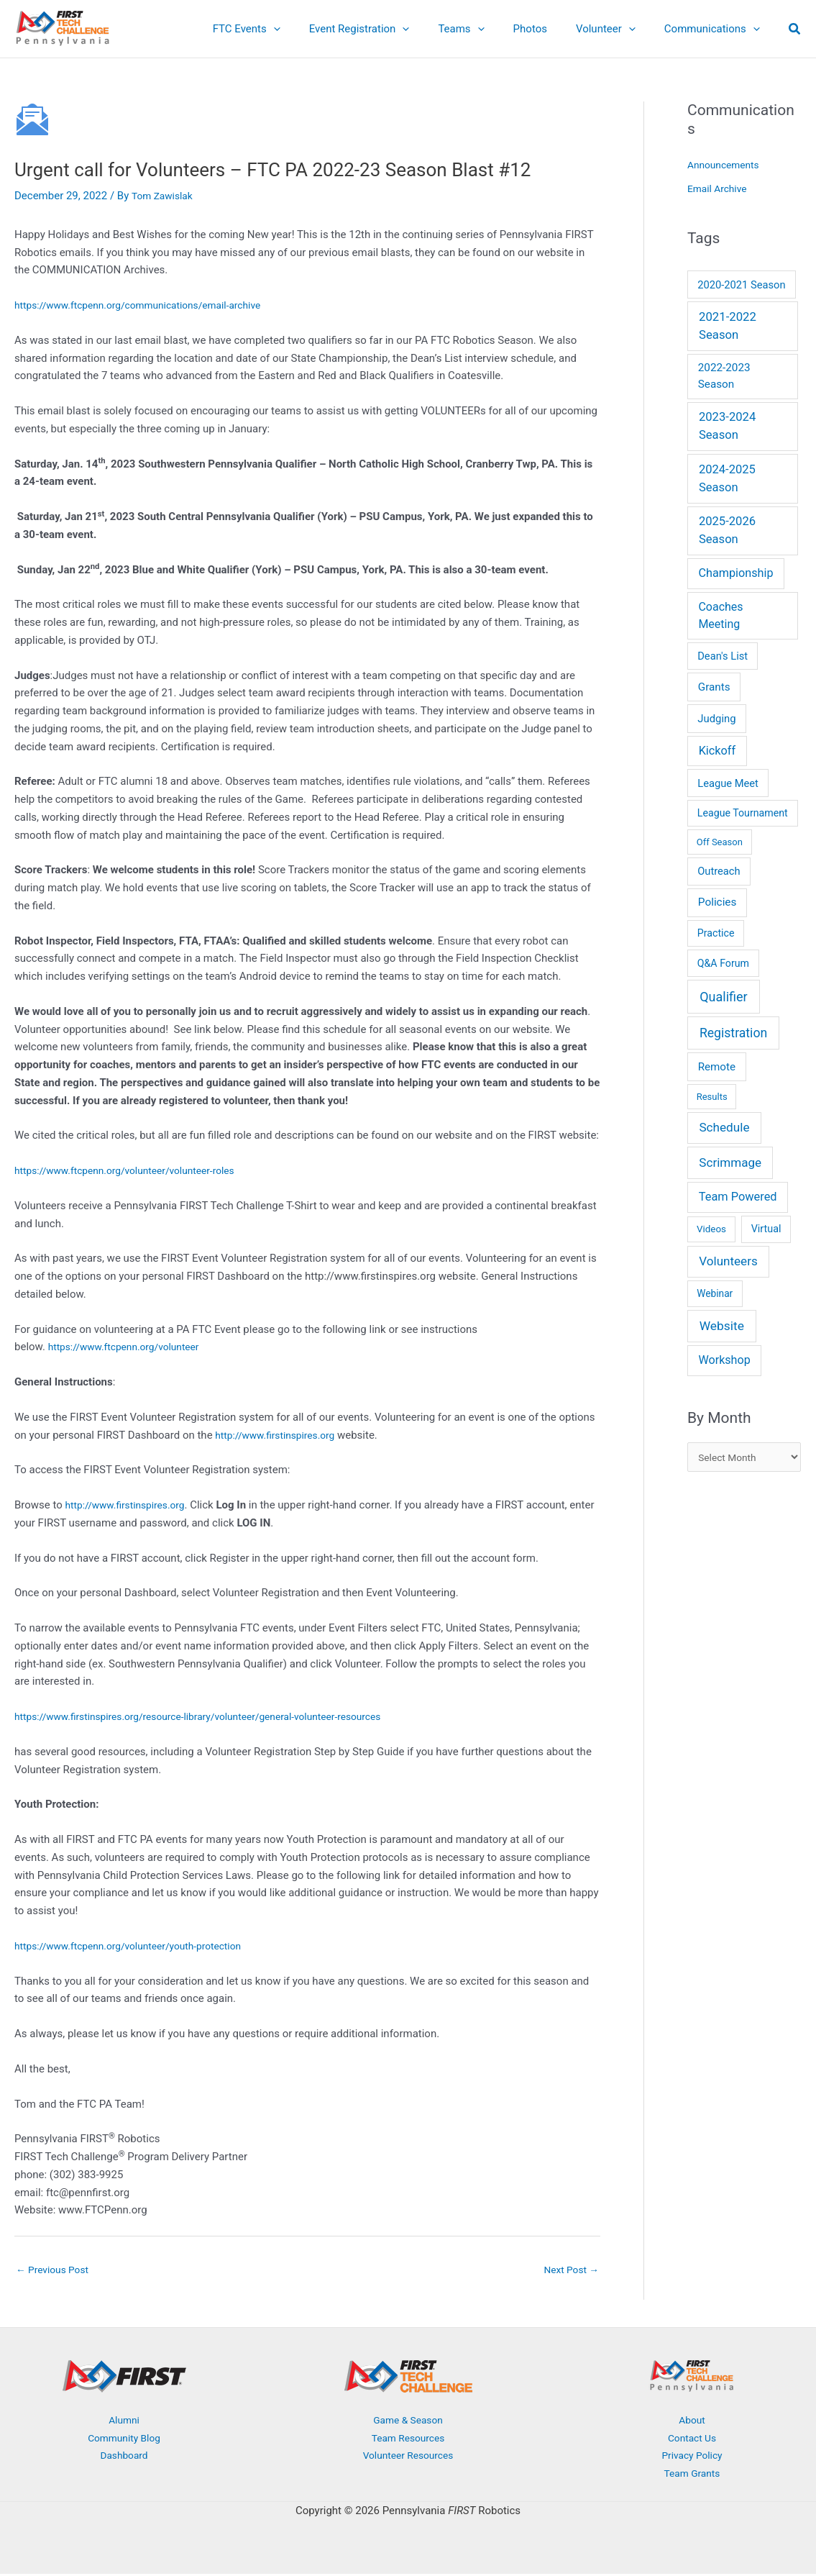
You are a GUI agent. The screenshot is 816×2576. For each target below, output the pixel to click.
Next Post (568, 2270)
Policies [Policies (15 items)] (717, 902)
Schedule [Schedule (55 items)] (724, 1127)
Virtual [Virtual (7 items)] (766, 1229)
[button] (313, 29)
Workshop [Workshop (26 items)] (724, 1360)
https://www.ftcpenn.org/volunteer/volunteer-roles (134, 1170)
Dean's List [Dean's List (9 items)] (722, 656)
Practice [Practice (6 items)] (716, 933)
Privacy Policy (692, 2457)
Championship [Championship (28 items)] (736, 573)
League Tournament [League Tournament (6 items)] (742, 813)
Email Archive (719, 188)
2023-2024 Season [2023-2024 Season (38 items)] (727, 426)
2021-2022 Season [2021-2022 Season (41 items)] (727, 325)
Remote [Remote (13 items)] (716, 1066)
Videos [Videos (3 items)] (711, 1229)
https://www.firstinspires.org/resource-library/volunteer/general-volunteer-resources (215, 1716)
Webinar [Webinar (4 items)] (715, 1293)
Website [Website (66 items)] (722, 1326)
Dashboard (124, 2457)
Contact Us (692, 2440)
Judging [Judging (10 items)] (716, 718)
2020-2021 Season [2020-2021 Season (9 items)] (741, 284)
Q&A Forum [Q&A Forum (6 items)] (723, 963)
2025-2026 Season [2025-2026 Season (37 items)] (727, 530)
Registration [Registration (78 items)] (733, 1033)
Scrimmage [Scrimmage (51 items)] (730, 1162)
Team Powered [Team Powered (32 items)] (738, 1196)
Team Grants (692, 2475)
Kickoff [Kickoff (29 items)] (717, 750)
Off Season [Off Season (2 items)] (720, 842)
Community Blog (124, 2440)
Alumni (124, 2422)
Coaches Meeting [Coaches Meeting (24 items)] (720, 615)
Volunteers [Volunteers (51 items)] (728, 1261)
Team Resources (408, 2440)
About (692, 2422)
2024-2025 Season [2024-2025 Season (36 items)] (727, 478)
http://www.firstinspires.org (280, 1435)
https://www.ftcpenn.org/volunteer (131, 1346)
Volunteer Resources (408, 2457)
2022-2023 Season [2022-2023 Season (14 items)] (724, 376)
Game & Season (408, 2422)
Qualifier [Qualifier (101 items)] (723, 996)
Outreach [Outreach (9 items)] (718, 871)
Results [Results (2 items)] (712, 1096)
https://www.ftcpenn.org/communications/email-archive (149, 305)
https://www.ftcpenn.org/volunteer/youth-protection (138, 1945)
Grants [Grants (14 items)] (714, 687)
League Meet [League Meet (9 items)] (727, 783)
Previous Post (56, 2270)
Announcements (726, 164)
